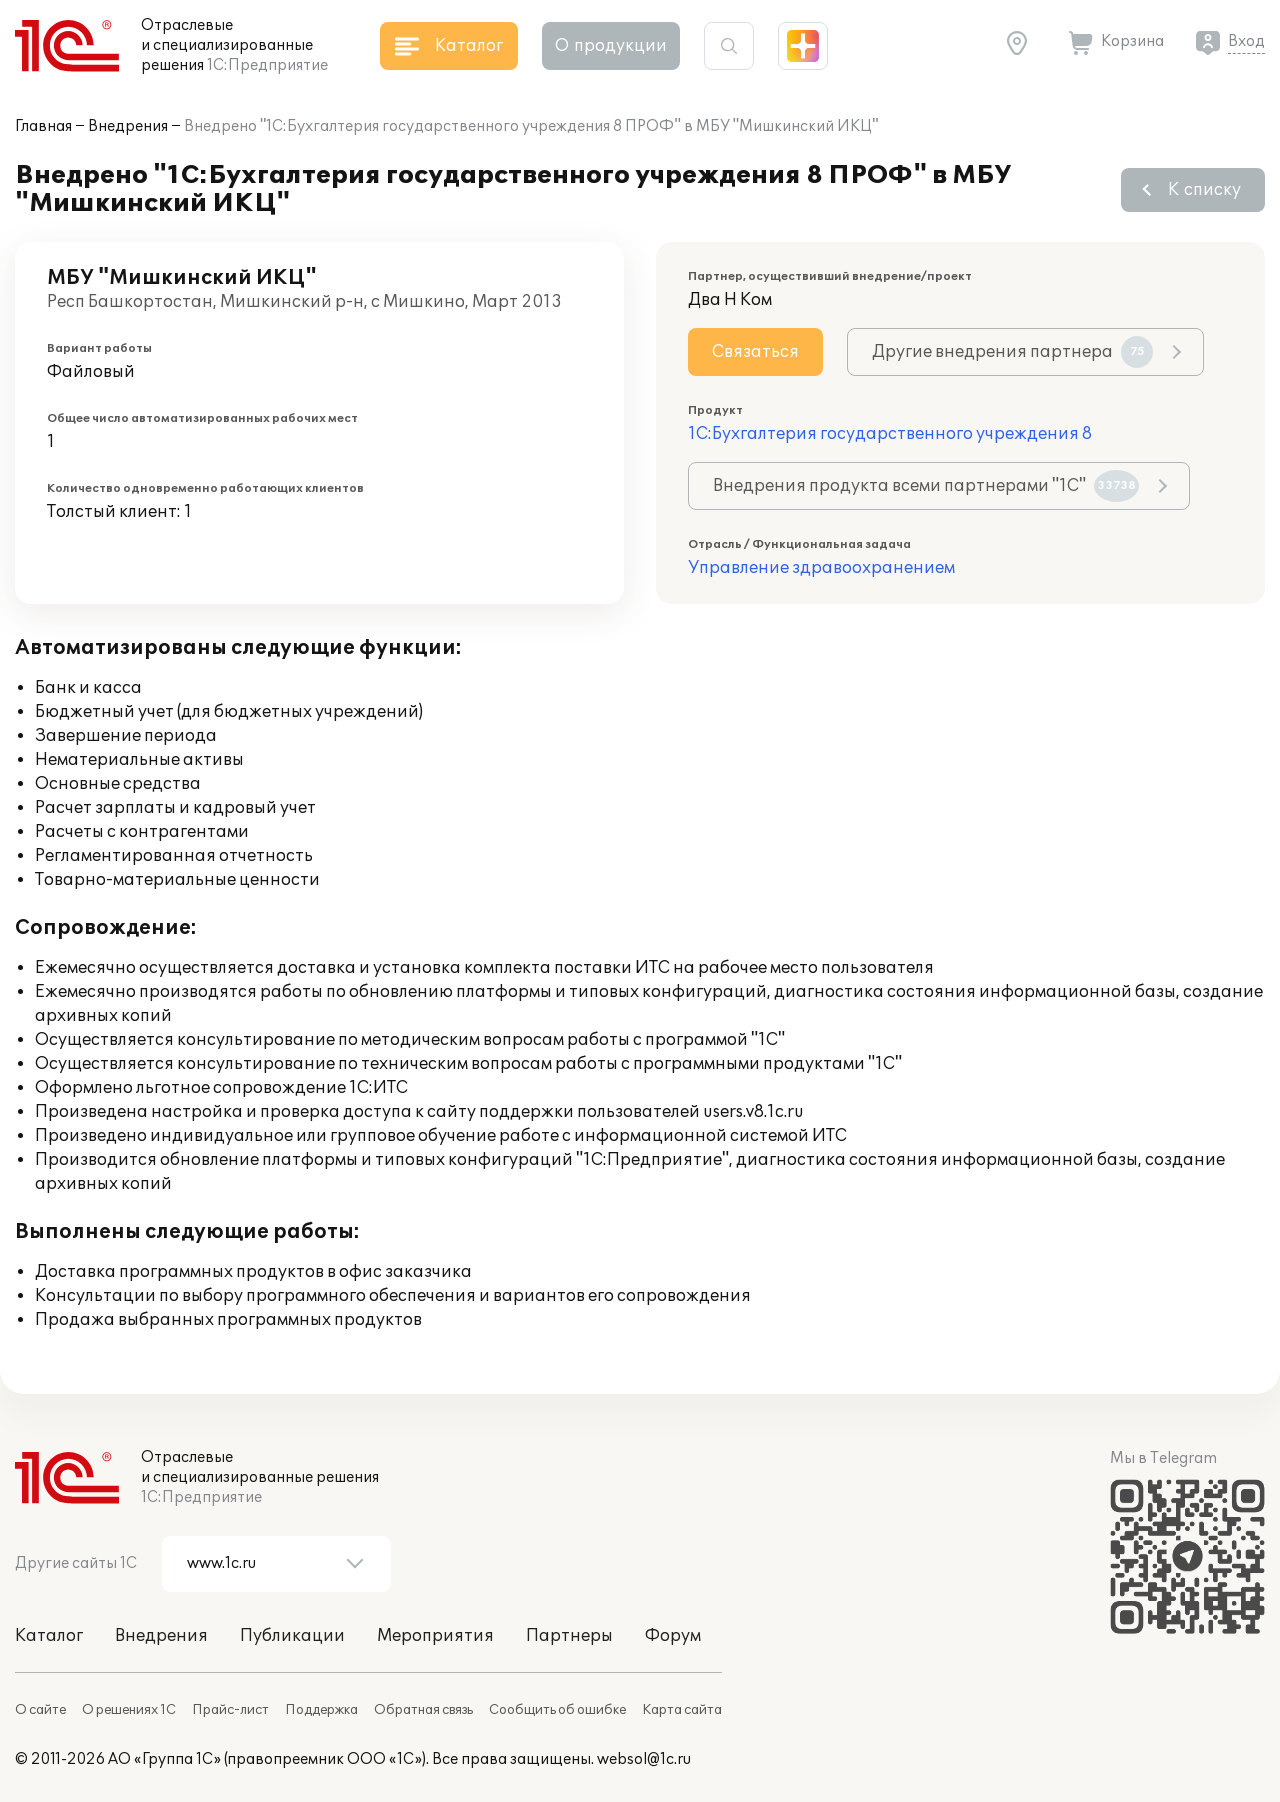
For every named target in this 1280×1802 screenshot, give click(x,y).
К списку (1204, 190)
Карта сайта (682, 1710)
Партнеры (569, 1636)
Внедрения (128, 126)
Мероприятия (435, 1636)
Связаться (755, 352)
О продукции (611, 46)
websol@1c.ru (644, 1759)
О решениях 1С (129, 1710)
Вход (1246, 41)
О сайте (40, 1710)
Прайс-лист (230, 1710)
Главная (43, 126)
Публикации (292, 1636)
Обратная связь (423, 1710)
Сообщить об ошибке (557, 1710)
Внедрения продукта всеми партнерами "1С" (926, 486)
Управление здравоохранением (821, 568)
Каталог (49, 1636)
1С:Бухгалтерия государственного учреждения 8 (890, 434)
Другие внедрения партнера (1012, 352)
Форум (673, 1636)
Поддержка (321, 1710)
